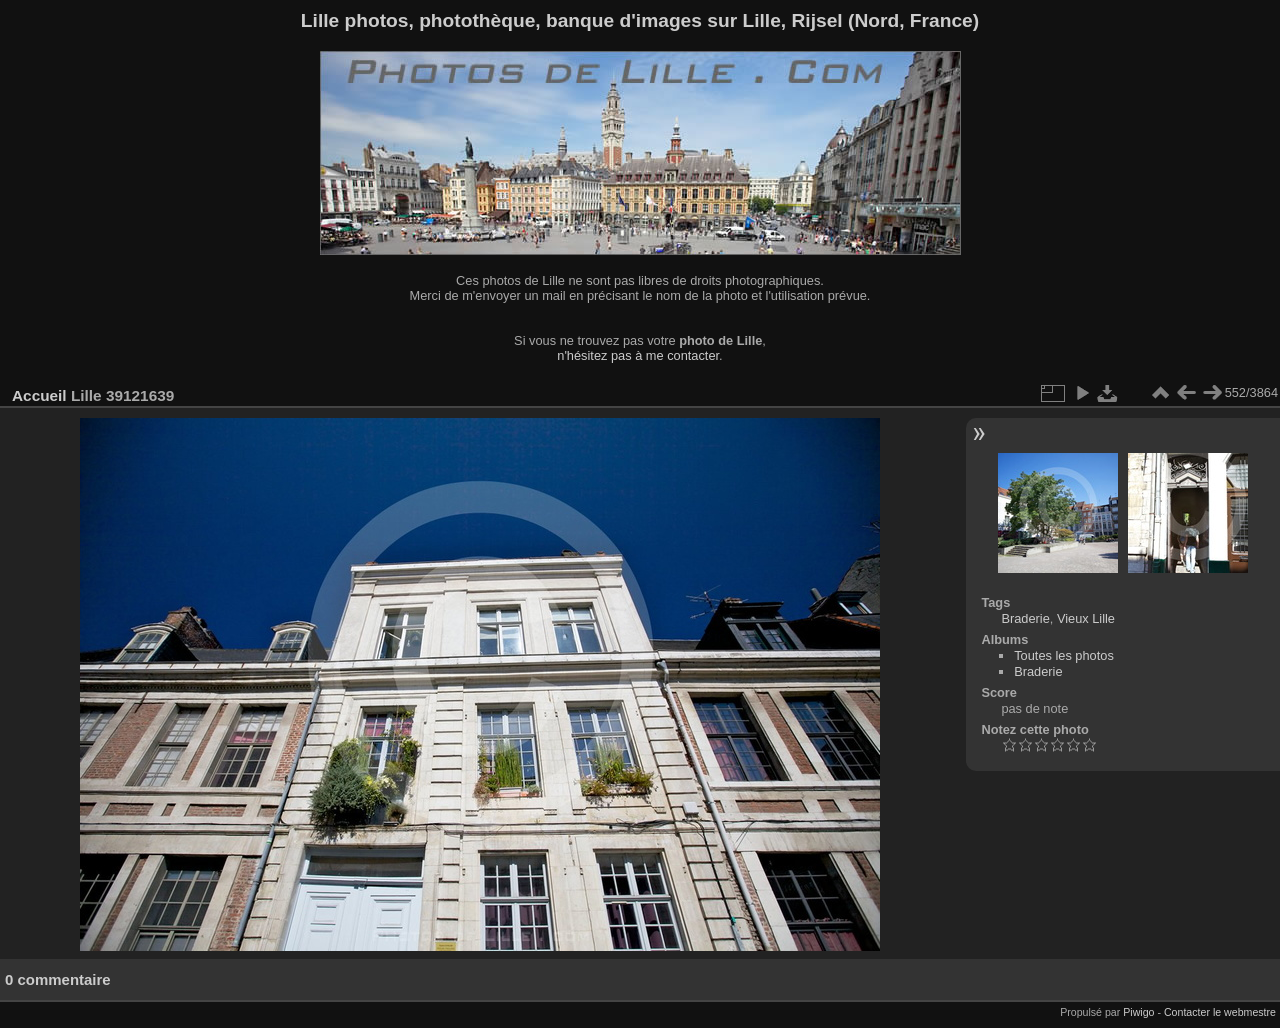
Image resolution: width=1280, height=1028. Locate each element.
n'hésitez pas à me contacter (638, 355)
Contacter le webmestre (1220, 1012)
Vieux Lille (1086, 618)
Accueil (39, 395)
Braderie (1025, 618)
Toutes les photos (1064, 655)
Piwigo (1138, 1012)
